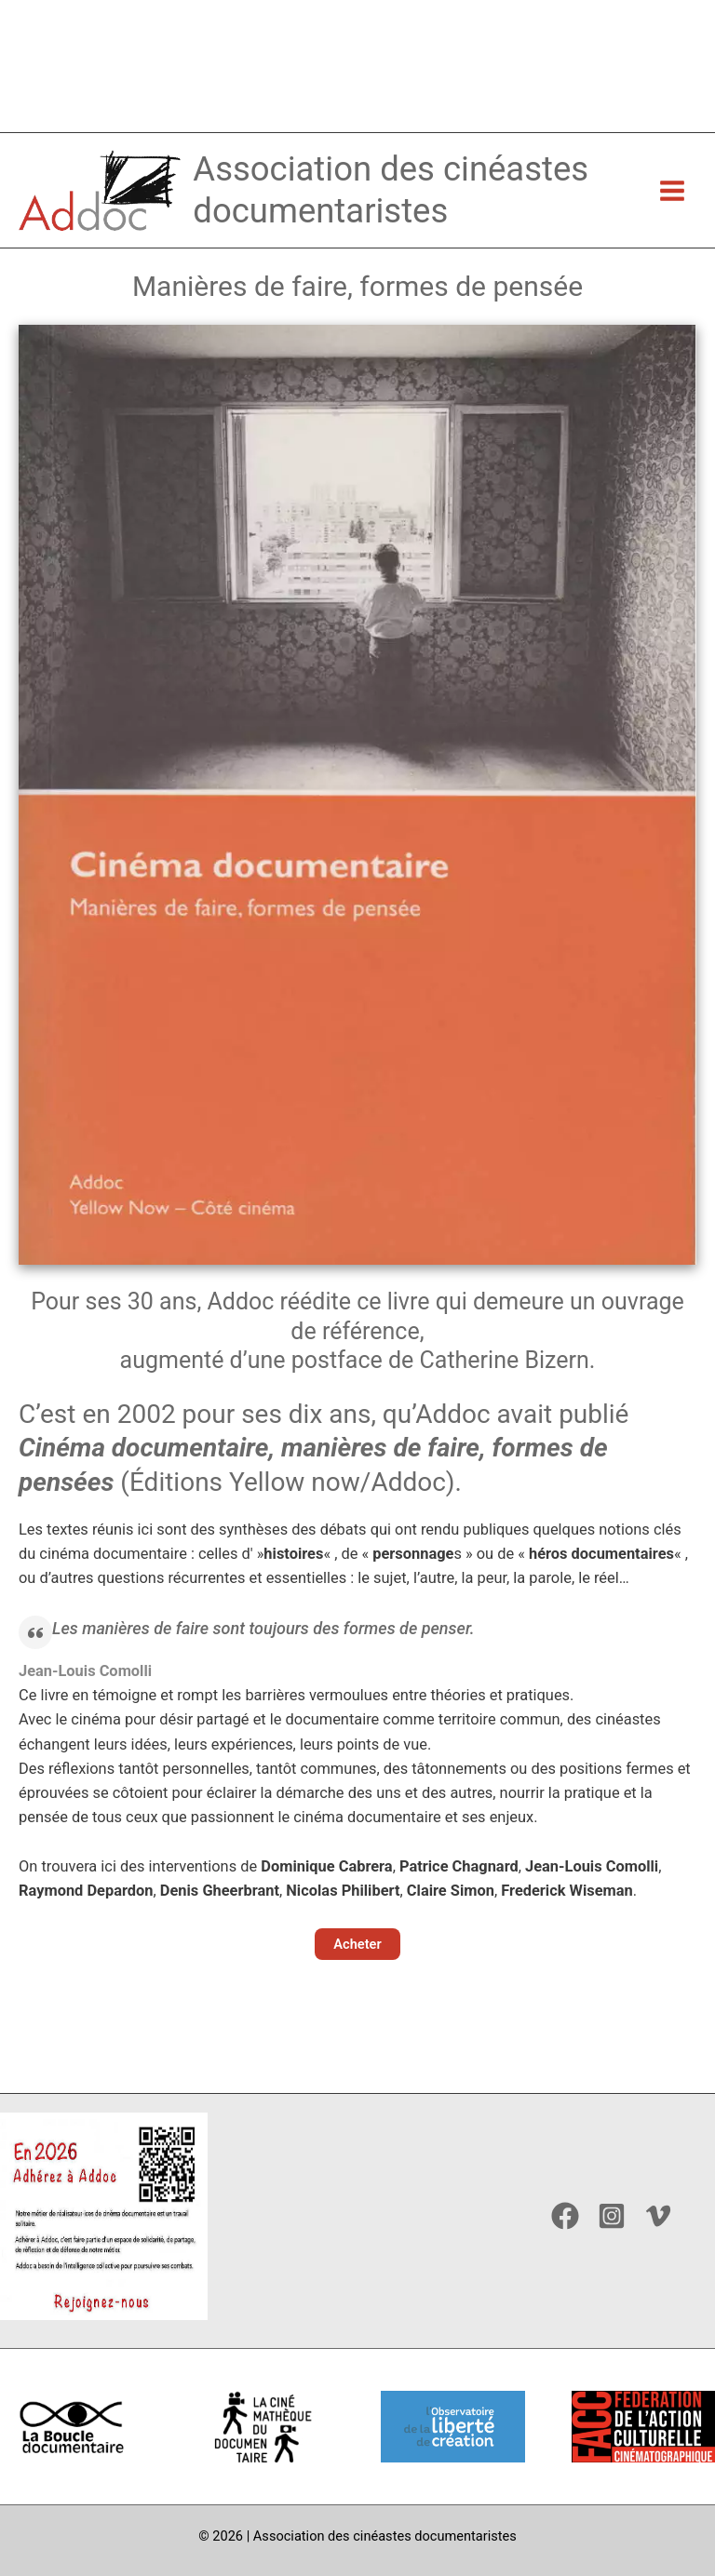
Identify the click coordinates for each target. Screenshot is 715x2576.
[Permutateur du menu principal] (671, 227)
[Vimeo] (658, 2216)
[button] (357, 1983)
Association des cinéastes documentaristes (408, 226)
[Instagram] (612, 2216)
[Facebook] (565, 2216)
